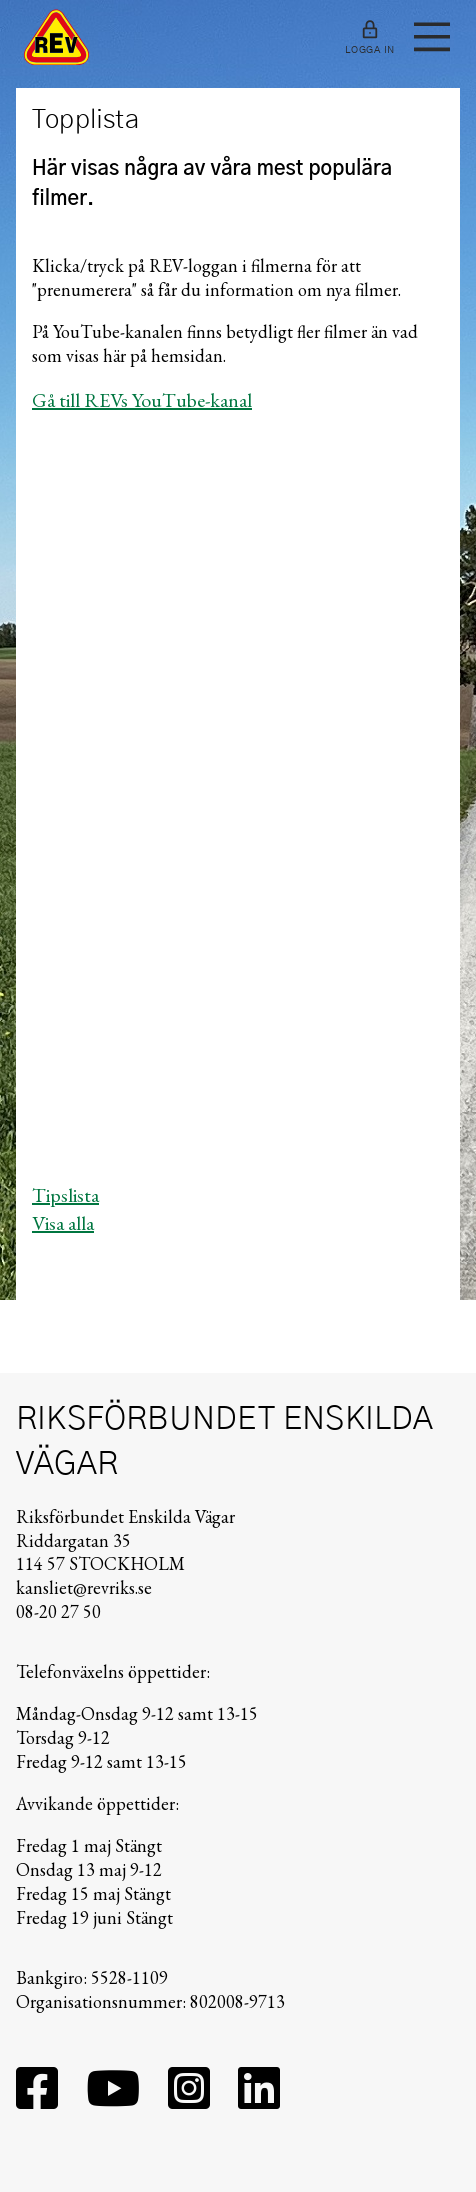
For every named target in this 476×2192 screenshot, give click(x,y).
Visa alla (63, 1223)
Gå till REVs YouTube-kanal (142, 400)
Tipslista (65, 1195)
